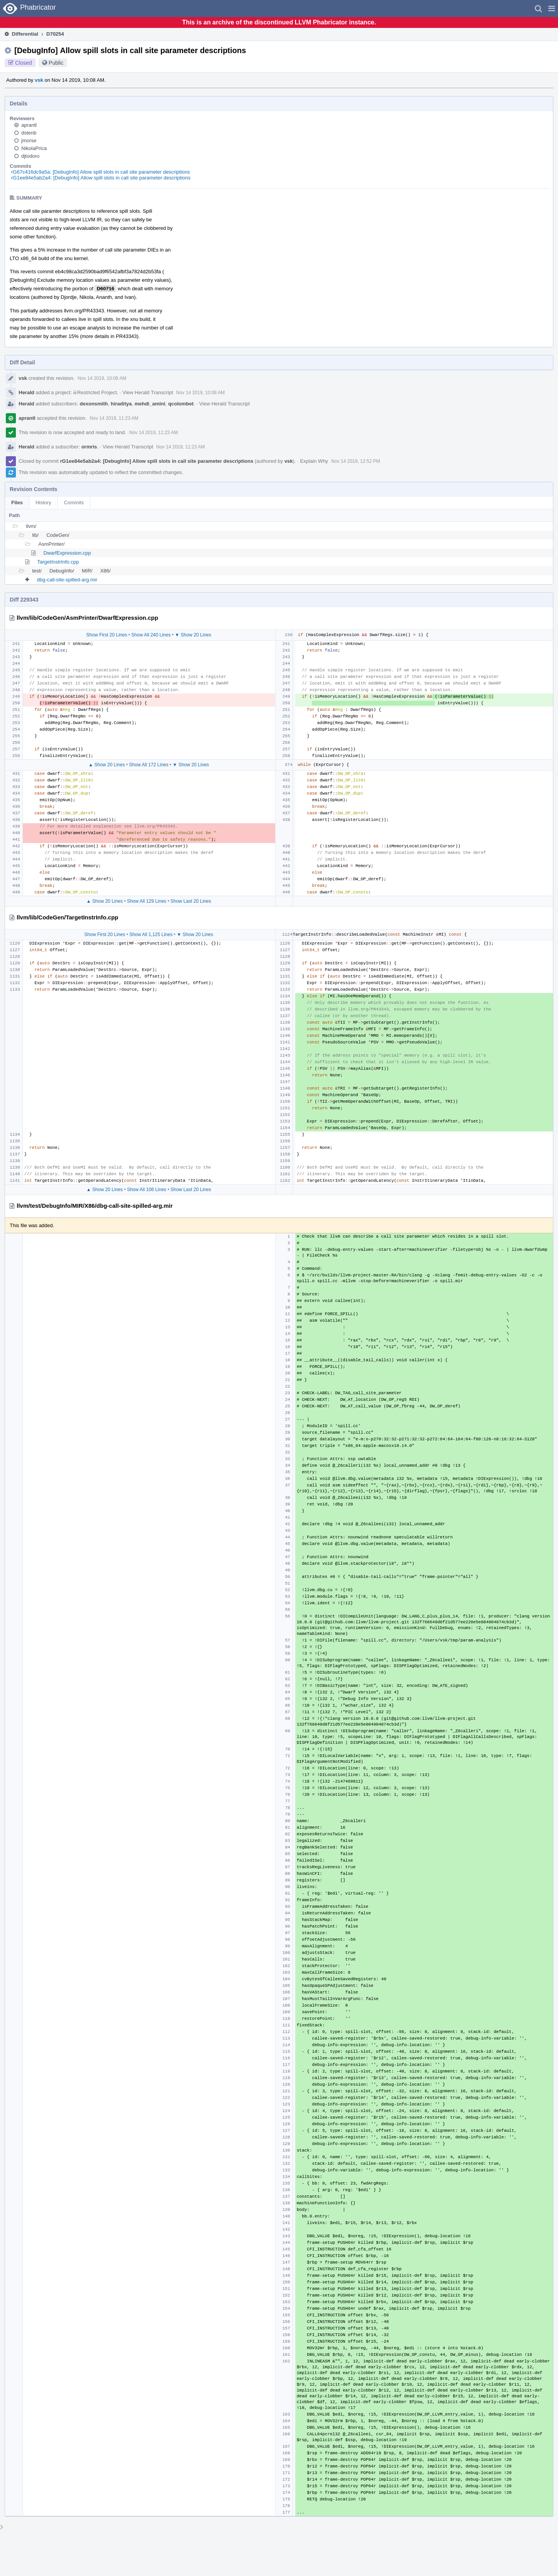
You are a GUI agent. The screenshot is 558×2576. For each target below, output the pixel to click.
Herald (26, 392)
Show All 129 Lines (146, 901)
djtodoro (30, 156)
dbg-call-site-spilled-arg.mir (67, 580)
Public (56, 63)
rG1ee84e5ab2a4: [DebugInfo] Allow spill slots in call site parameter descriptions (100, 178)
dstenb (28, 133)
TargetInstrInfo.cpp (58, 562)
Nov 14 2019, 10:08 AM (102, 378)
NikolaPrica (34, 148)
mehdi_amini (149, 404)
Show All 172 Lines (148, 764)
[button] (551, 8)
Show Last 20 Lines (190, 901)
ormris (89, 447)
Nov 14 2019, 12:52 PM (355, 461)
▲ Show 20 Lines (106, 764)
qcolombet (181, 404)
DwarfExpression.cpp (67, 553)
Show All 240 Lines (150, 635)
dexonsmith (94, 404)
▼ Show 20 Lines (193, 635)
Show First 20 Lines (106, 635)
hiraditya (121, 404)
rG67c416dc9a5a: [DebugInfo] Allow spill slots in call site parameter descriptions (100, 172)
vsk (39, 80)
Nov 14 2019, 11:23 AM (114, 418)
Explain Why (314, 461)
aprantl (29, 125)
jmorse (28, 140)
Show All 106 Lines (146, 1189)
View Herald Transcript (147, 392)
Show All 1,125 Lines (150, 934)
